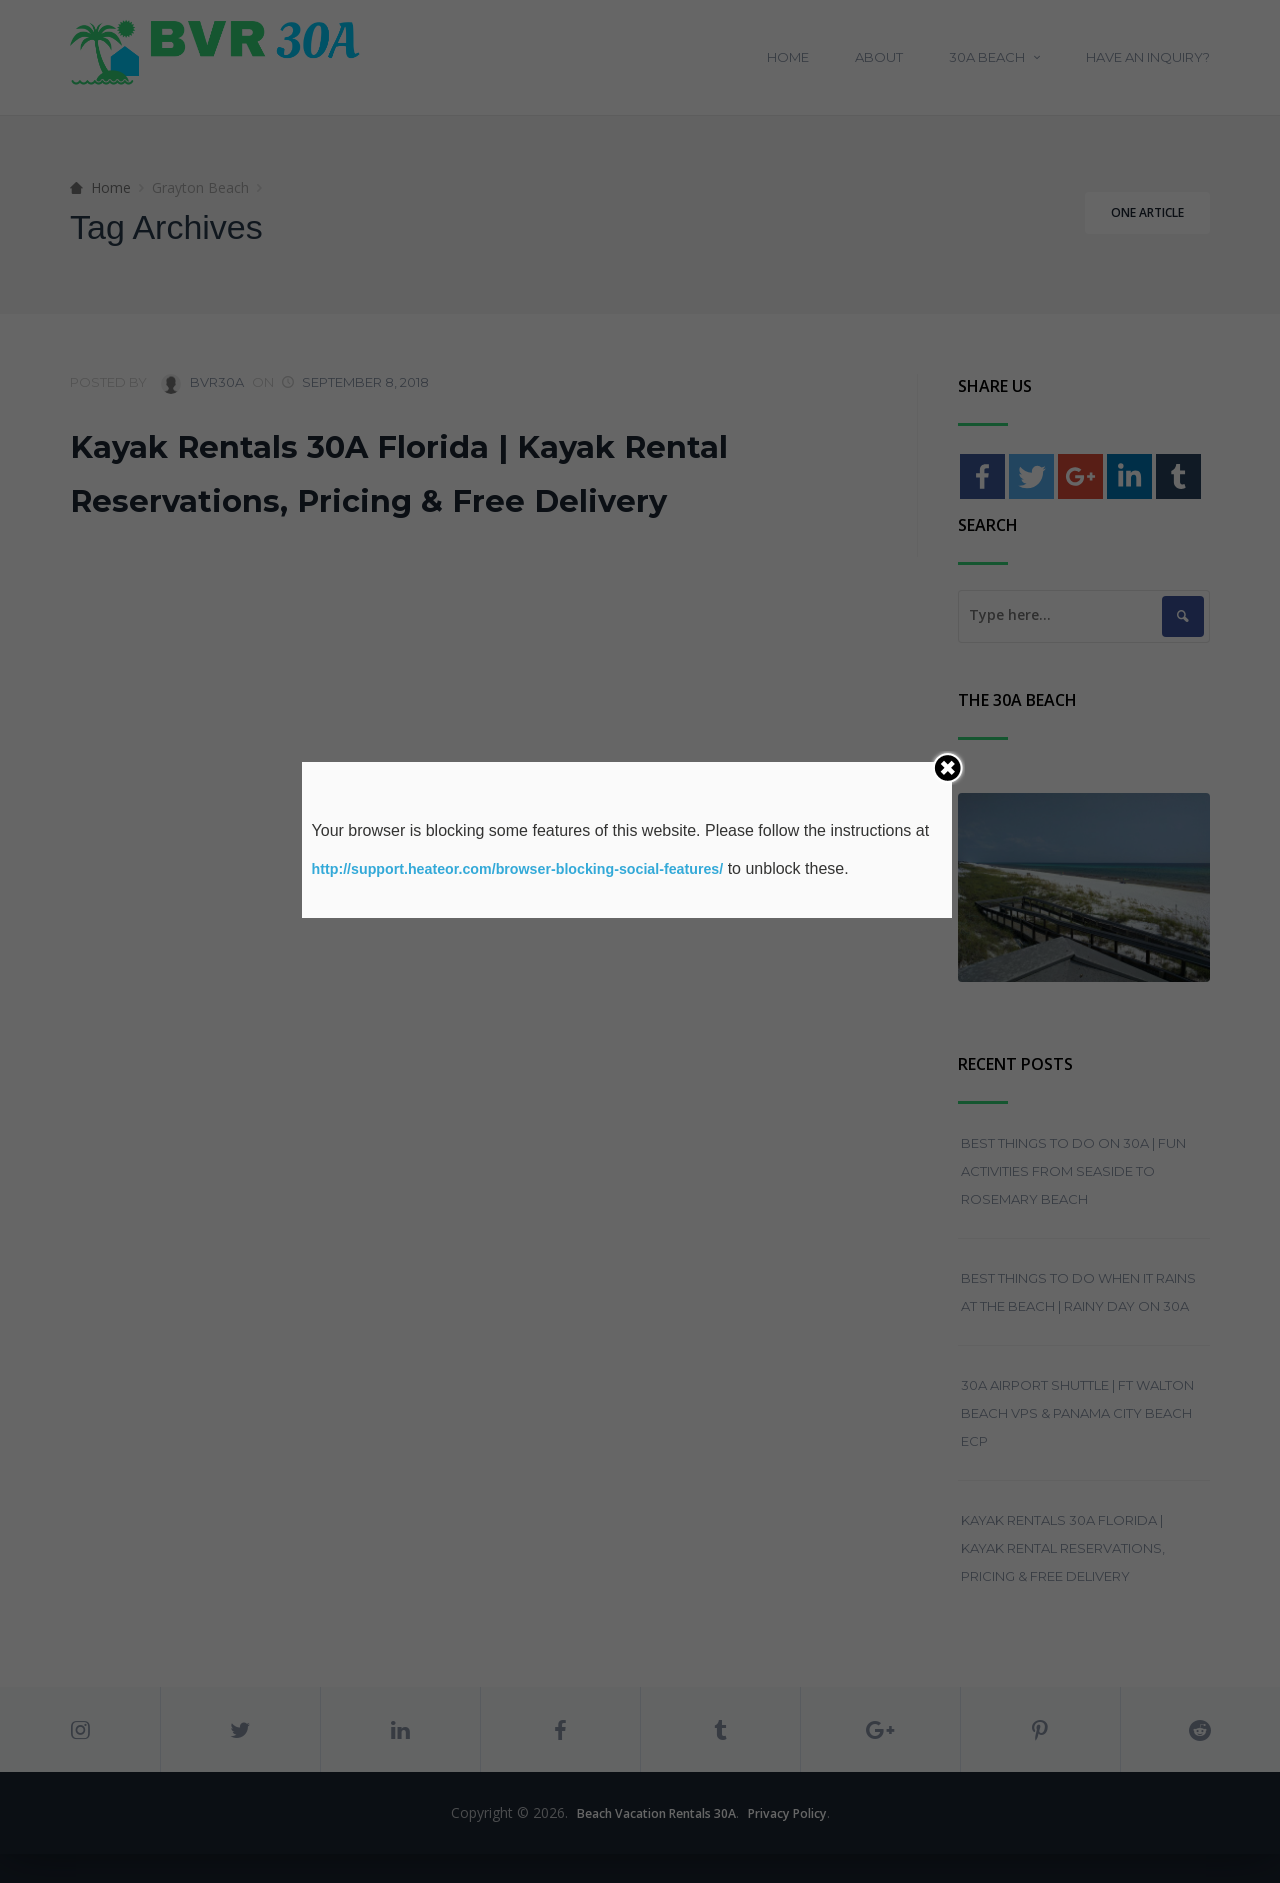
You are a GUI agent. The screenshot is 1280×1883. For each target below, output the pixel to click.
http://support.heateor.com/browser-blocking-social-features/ (543, 868)
